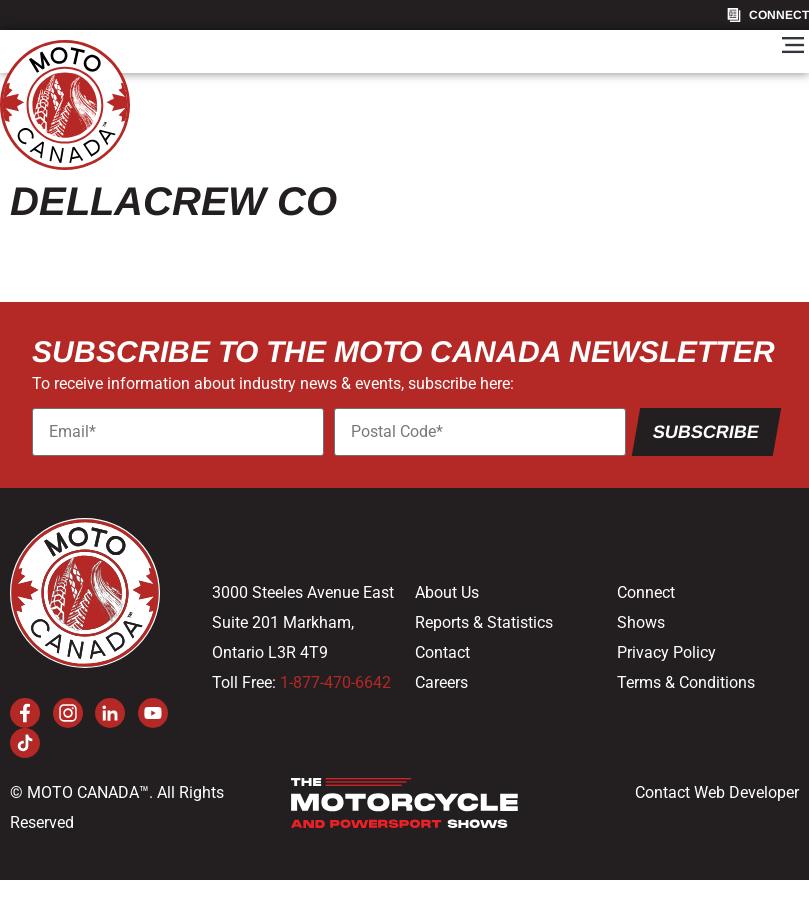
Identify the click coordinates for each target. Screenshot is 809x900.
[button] (792, 46)
